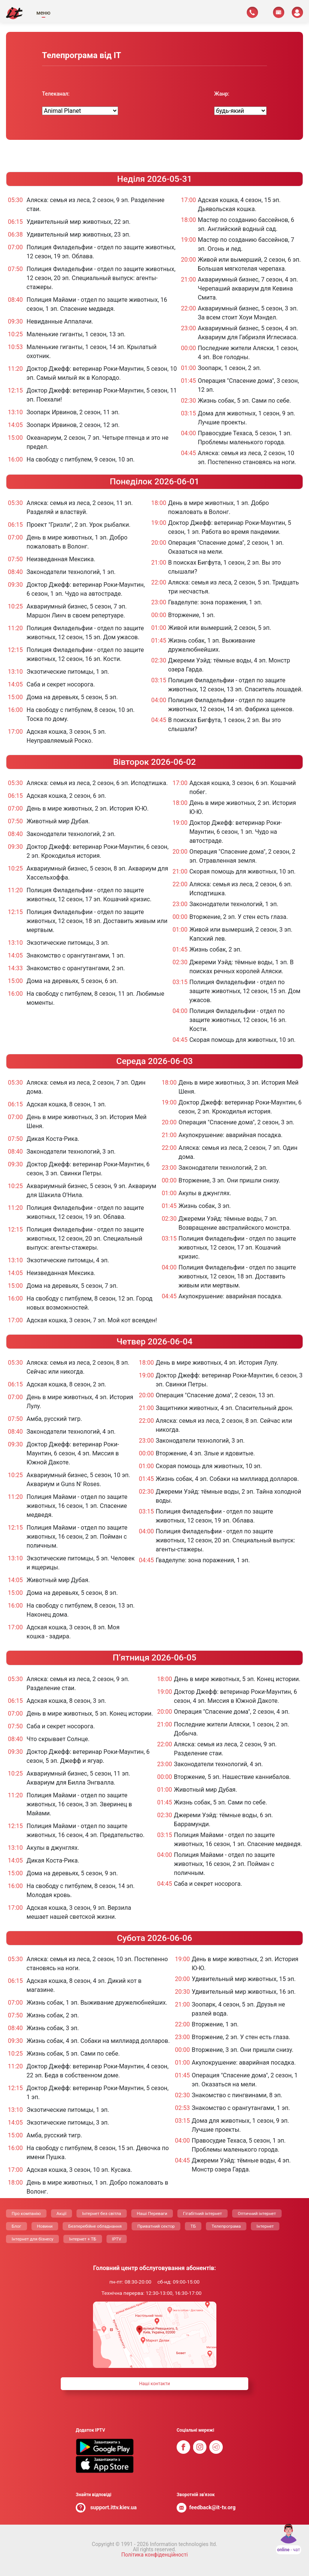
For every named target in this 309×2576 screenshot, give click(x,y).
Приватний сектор (156, 2226)
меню (43, 13)
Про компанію (26, 2213)
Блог (16, 2226)
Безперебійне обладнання (95, 2226)
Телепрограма (226, 2226)
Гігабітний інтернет (202, 2213)
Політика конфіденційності (154, 2555)
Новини (45, 2226)
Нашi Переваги (152, 2213)
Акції (61, 2213)
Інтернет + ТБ (82, 2239)
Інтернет (265, 2226)
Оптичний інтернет (257, 2213)
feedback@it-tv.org (212, 2507)
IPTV (117, 2239)
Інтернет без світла (101, 2213)
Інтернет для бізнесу (32, 2239)
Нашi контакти (154, 2383)
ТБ (193, 2226)
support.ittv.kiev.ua (113, 2507)
